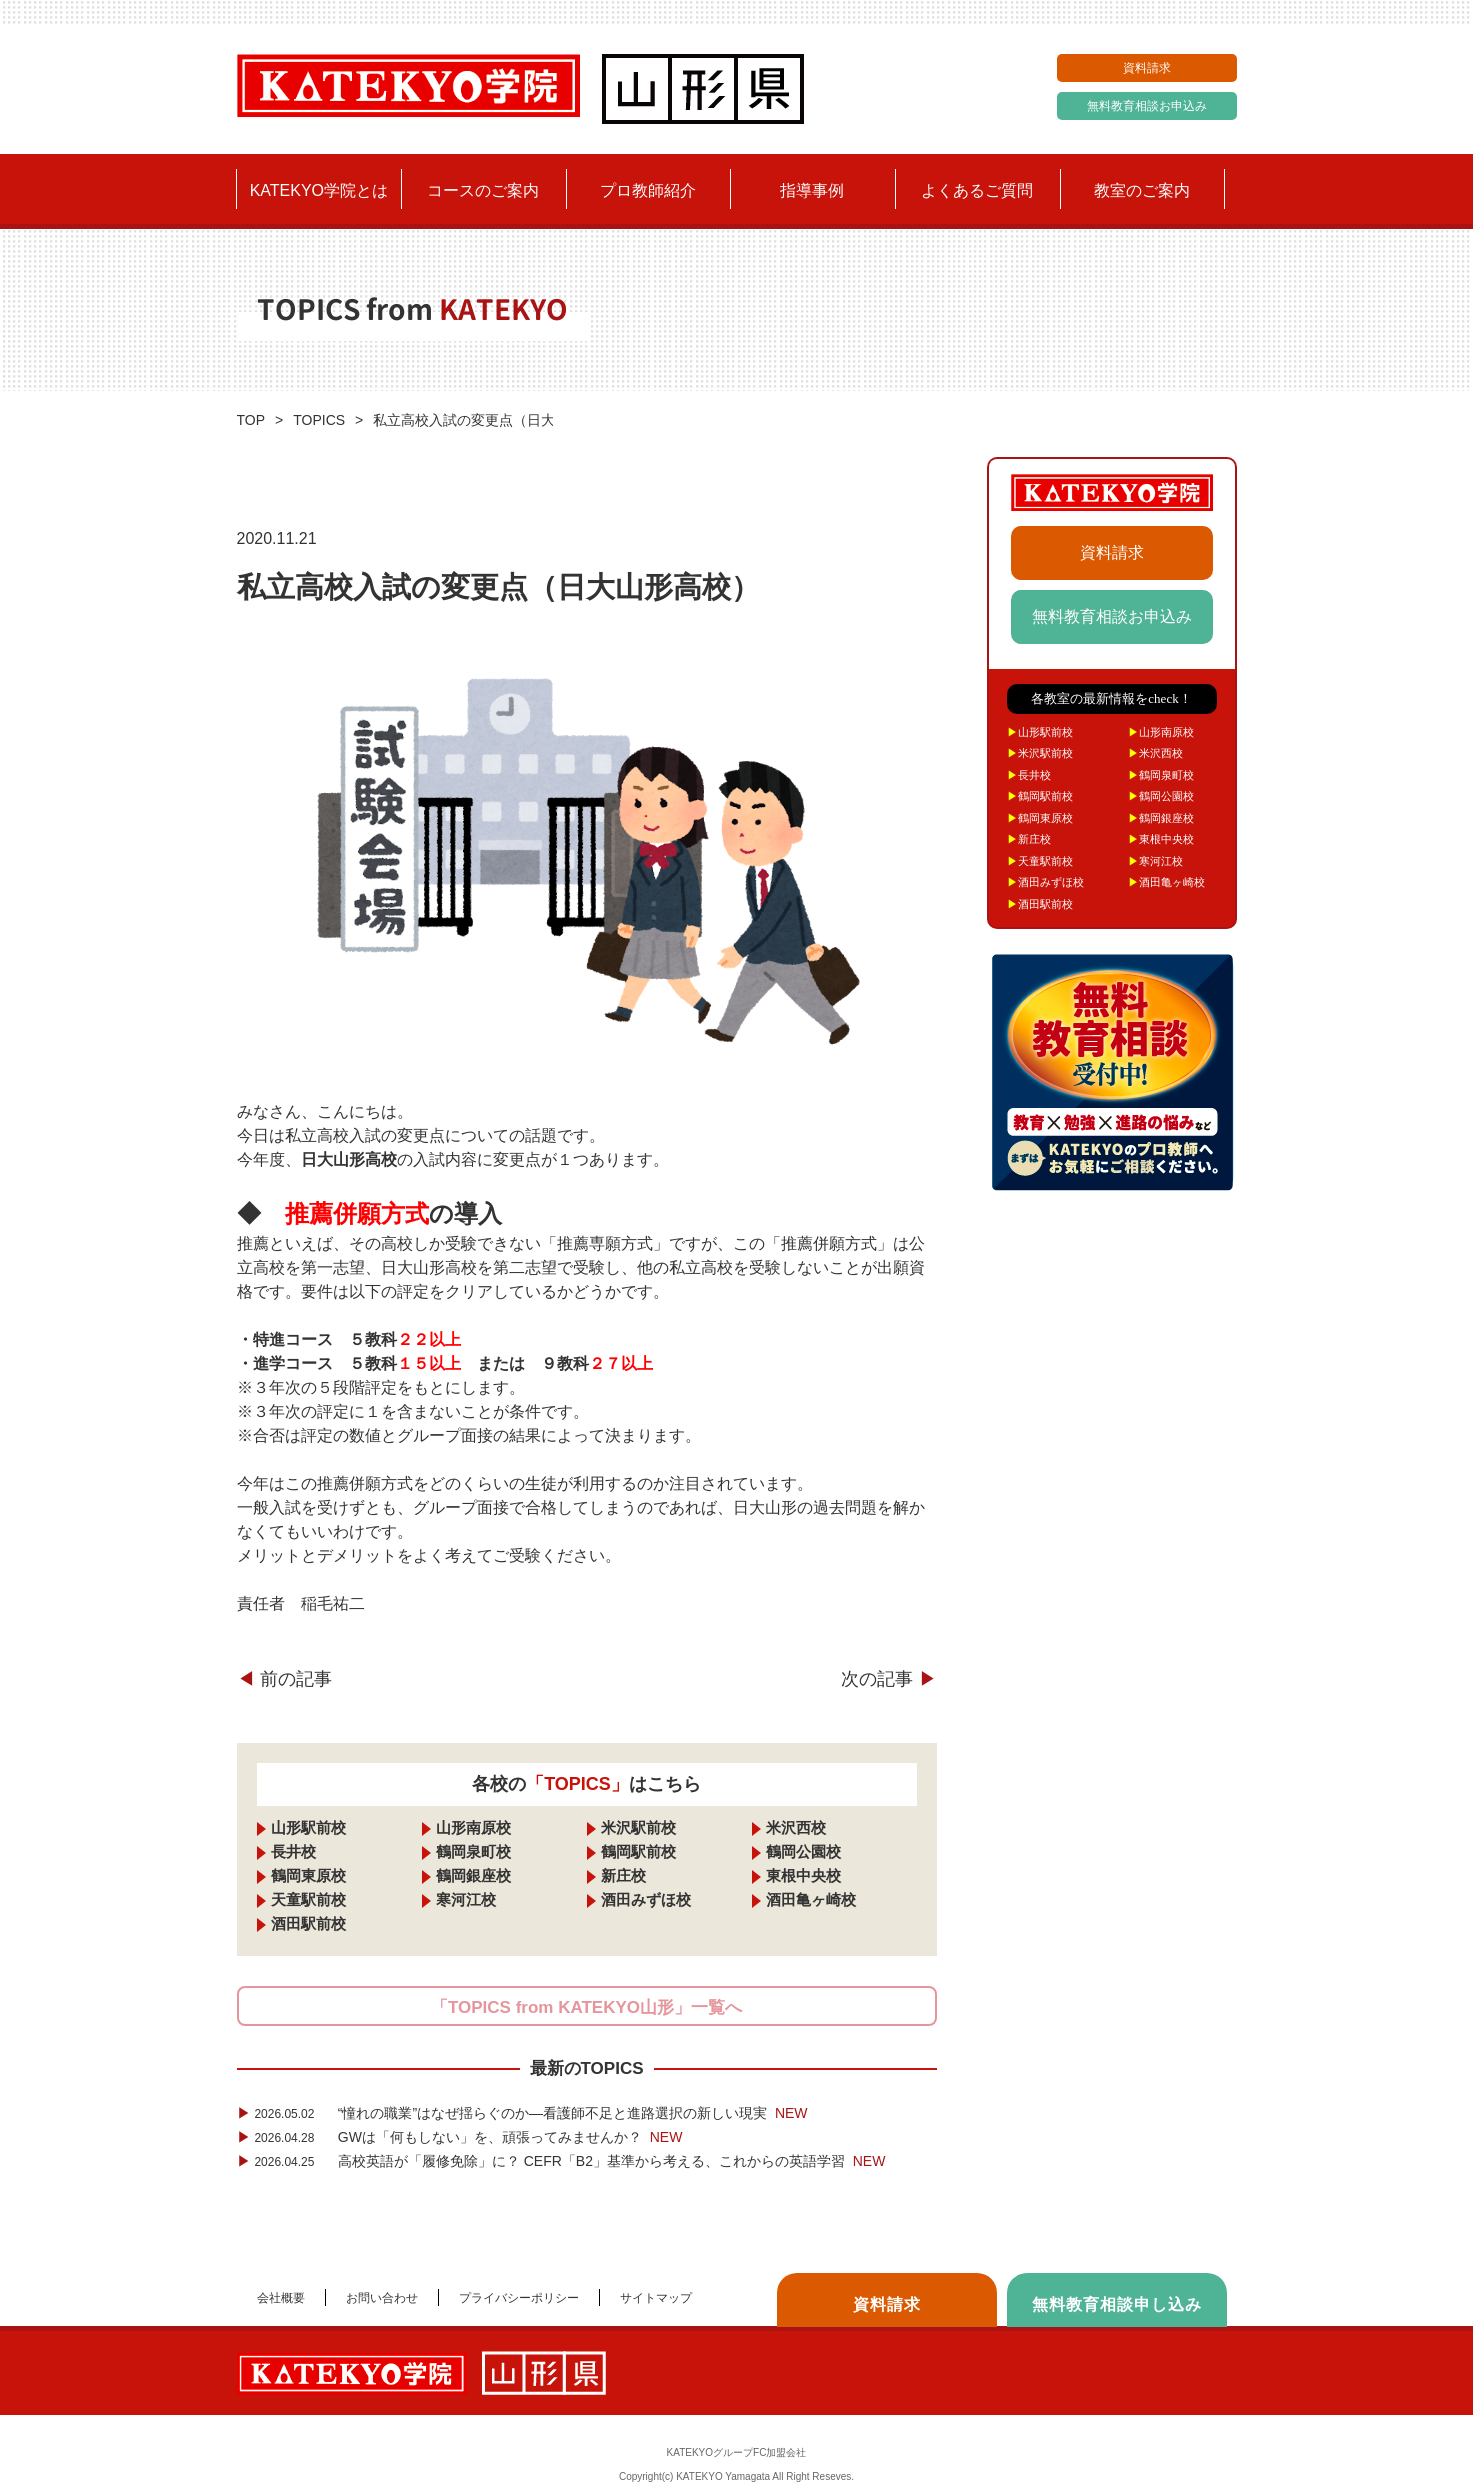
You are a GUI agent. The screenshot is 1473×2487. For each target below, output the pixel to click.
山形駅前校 (308, 1827)
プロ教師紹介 (648, 190)
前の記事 (284, 1679)
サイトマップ (656, 2298)
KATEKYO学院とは (319, 190)
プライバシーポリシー (519, 2298)
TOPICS (319, 420)
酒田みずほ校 (646, 1899)
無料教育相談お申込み (1147, 106)
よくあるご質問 (977, 190)
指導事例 (812, 190)
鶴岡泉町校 (473, 1851)
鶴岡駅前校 (638, 1851)
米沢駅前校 (638, 1827)
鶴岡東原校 (308, 1875)
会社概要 (281, 2298)
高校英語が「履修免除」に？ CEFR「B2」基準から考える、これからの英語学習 (561, 2161)
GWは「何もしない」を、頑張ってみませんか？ (460, 2137)
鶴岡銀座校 (473, 1875)
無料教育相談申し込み (1117, 2304)
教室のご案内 (1142, 190)
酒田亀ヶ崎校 (811, 1899)
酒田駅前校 (308, 1923)
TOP (251, 420)
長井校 (293, 1851)
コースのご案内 (483, 190)
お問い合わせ (382, 2298)
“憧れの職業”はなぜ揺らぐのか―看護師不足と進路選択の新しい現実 (522, 2113)
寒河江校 (466, 1899)
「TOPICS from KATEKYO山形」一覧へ (586, 2007)
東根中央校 (803, 1875)
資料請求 (1147, 68)
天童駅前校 (308, 1899)
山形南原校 (473, 1827)
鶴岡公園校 (803, 1851)
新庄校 (623, 1875)
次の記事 (888, 1679)
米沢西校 (796, 1827)
